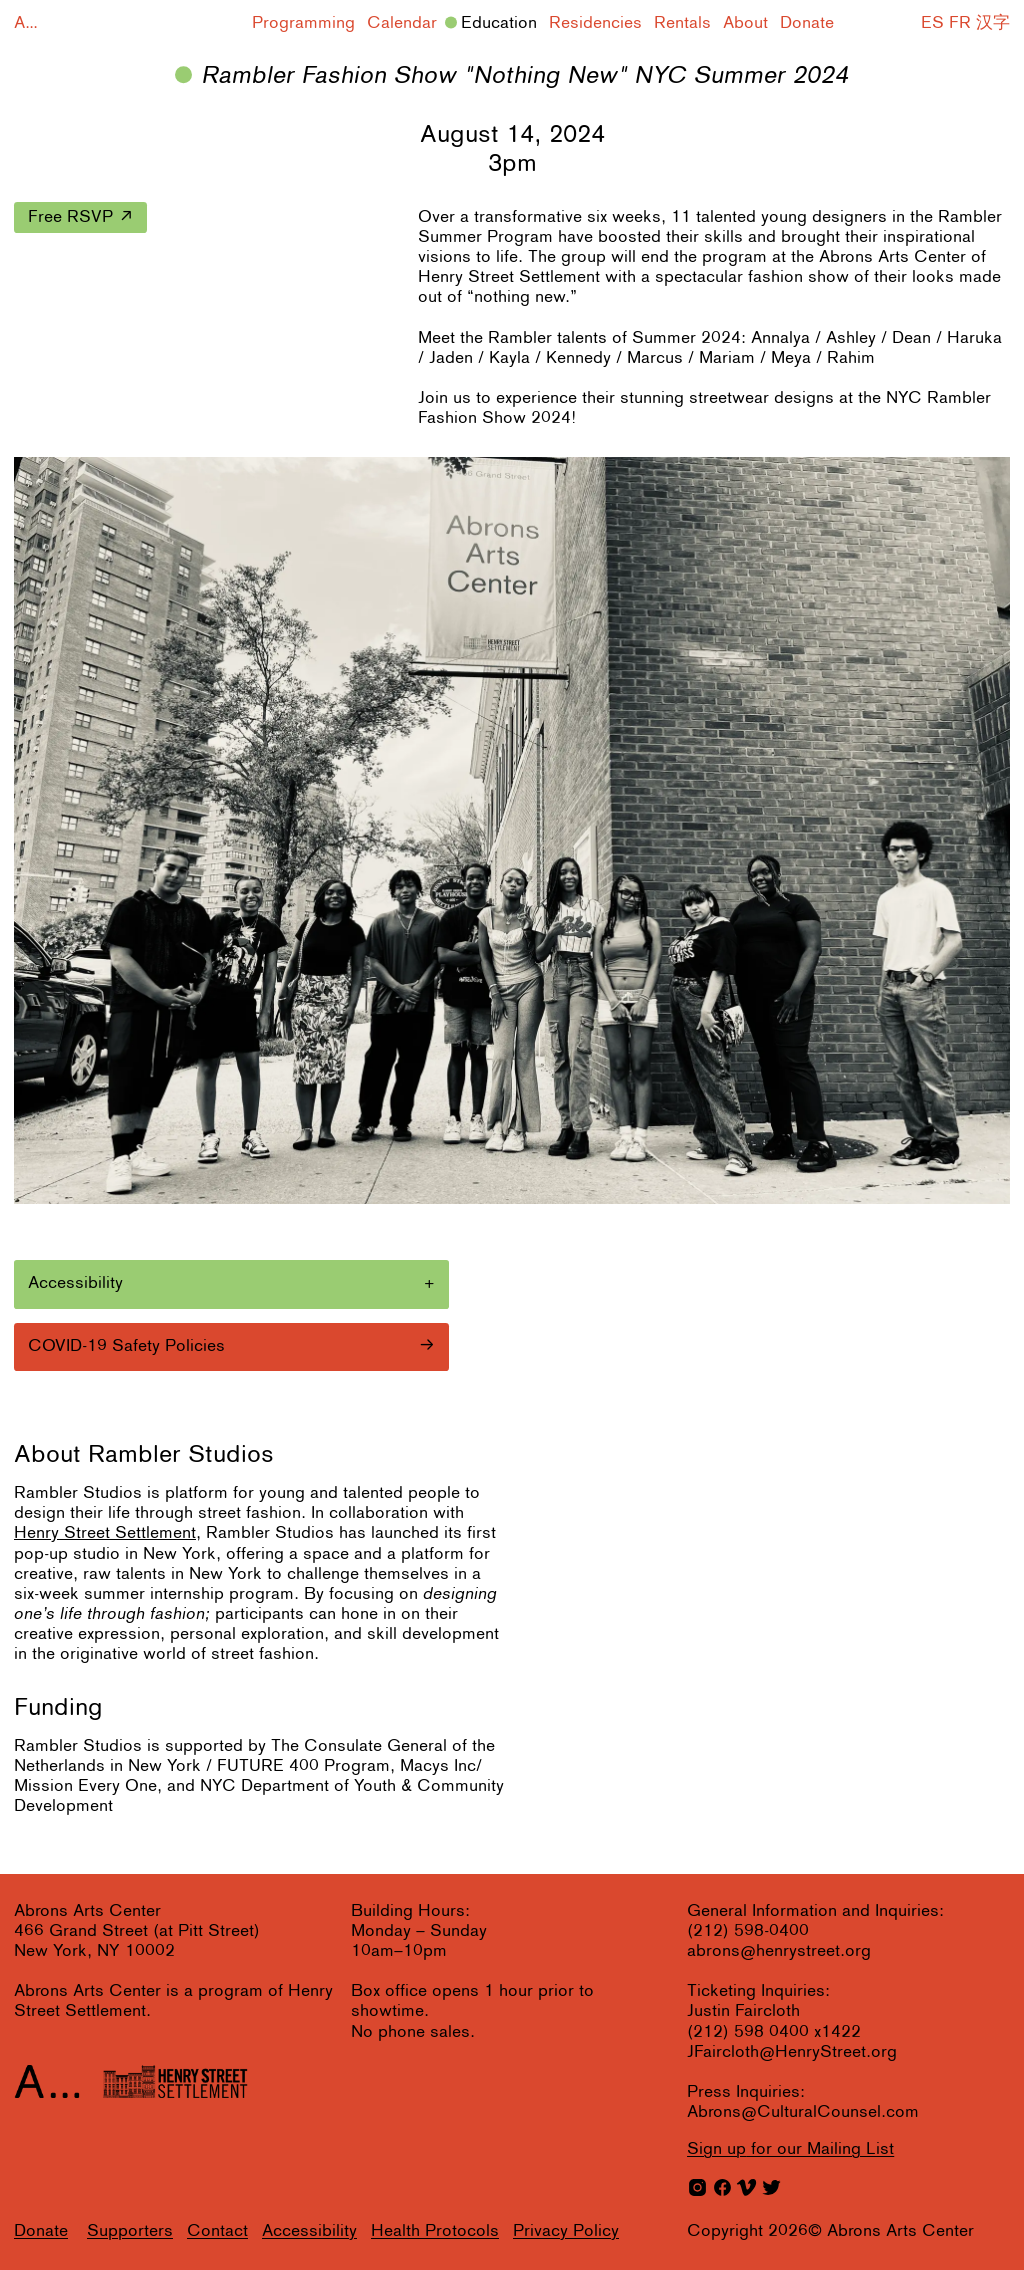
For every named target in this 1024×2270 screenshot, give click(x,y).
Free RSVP (70, 217)
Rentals (682, 23)
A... (26, 23)
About (745, 23)
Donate (807, 23)
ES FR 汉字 (965, 23)
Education (499, 23)
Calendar (402, 23)
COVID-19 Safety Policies (126, 1346)
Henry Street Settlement (105, 1533)
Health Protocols (435, 2231)
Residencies (595, 23)
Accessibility (309, 2231)
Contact (217, 2231)
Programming (303, 23)
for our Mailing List (790, 2149)
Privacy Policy (566, 2231)
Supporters (130, 2231)
